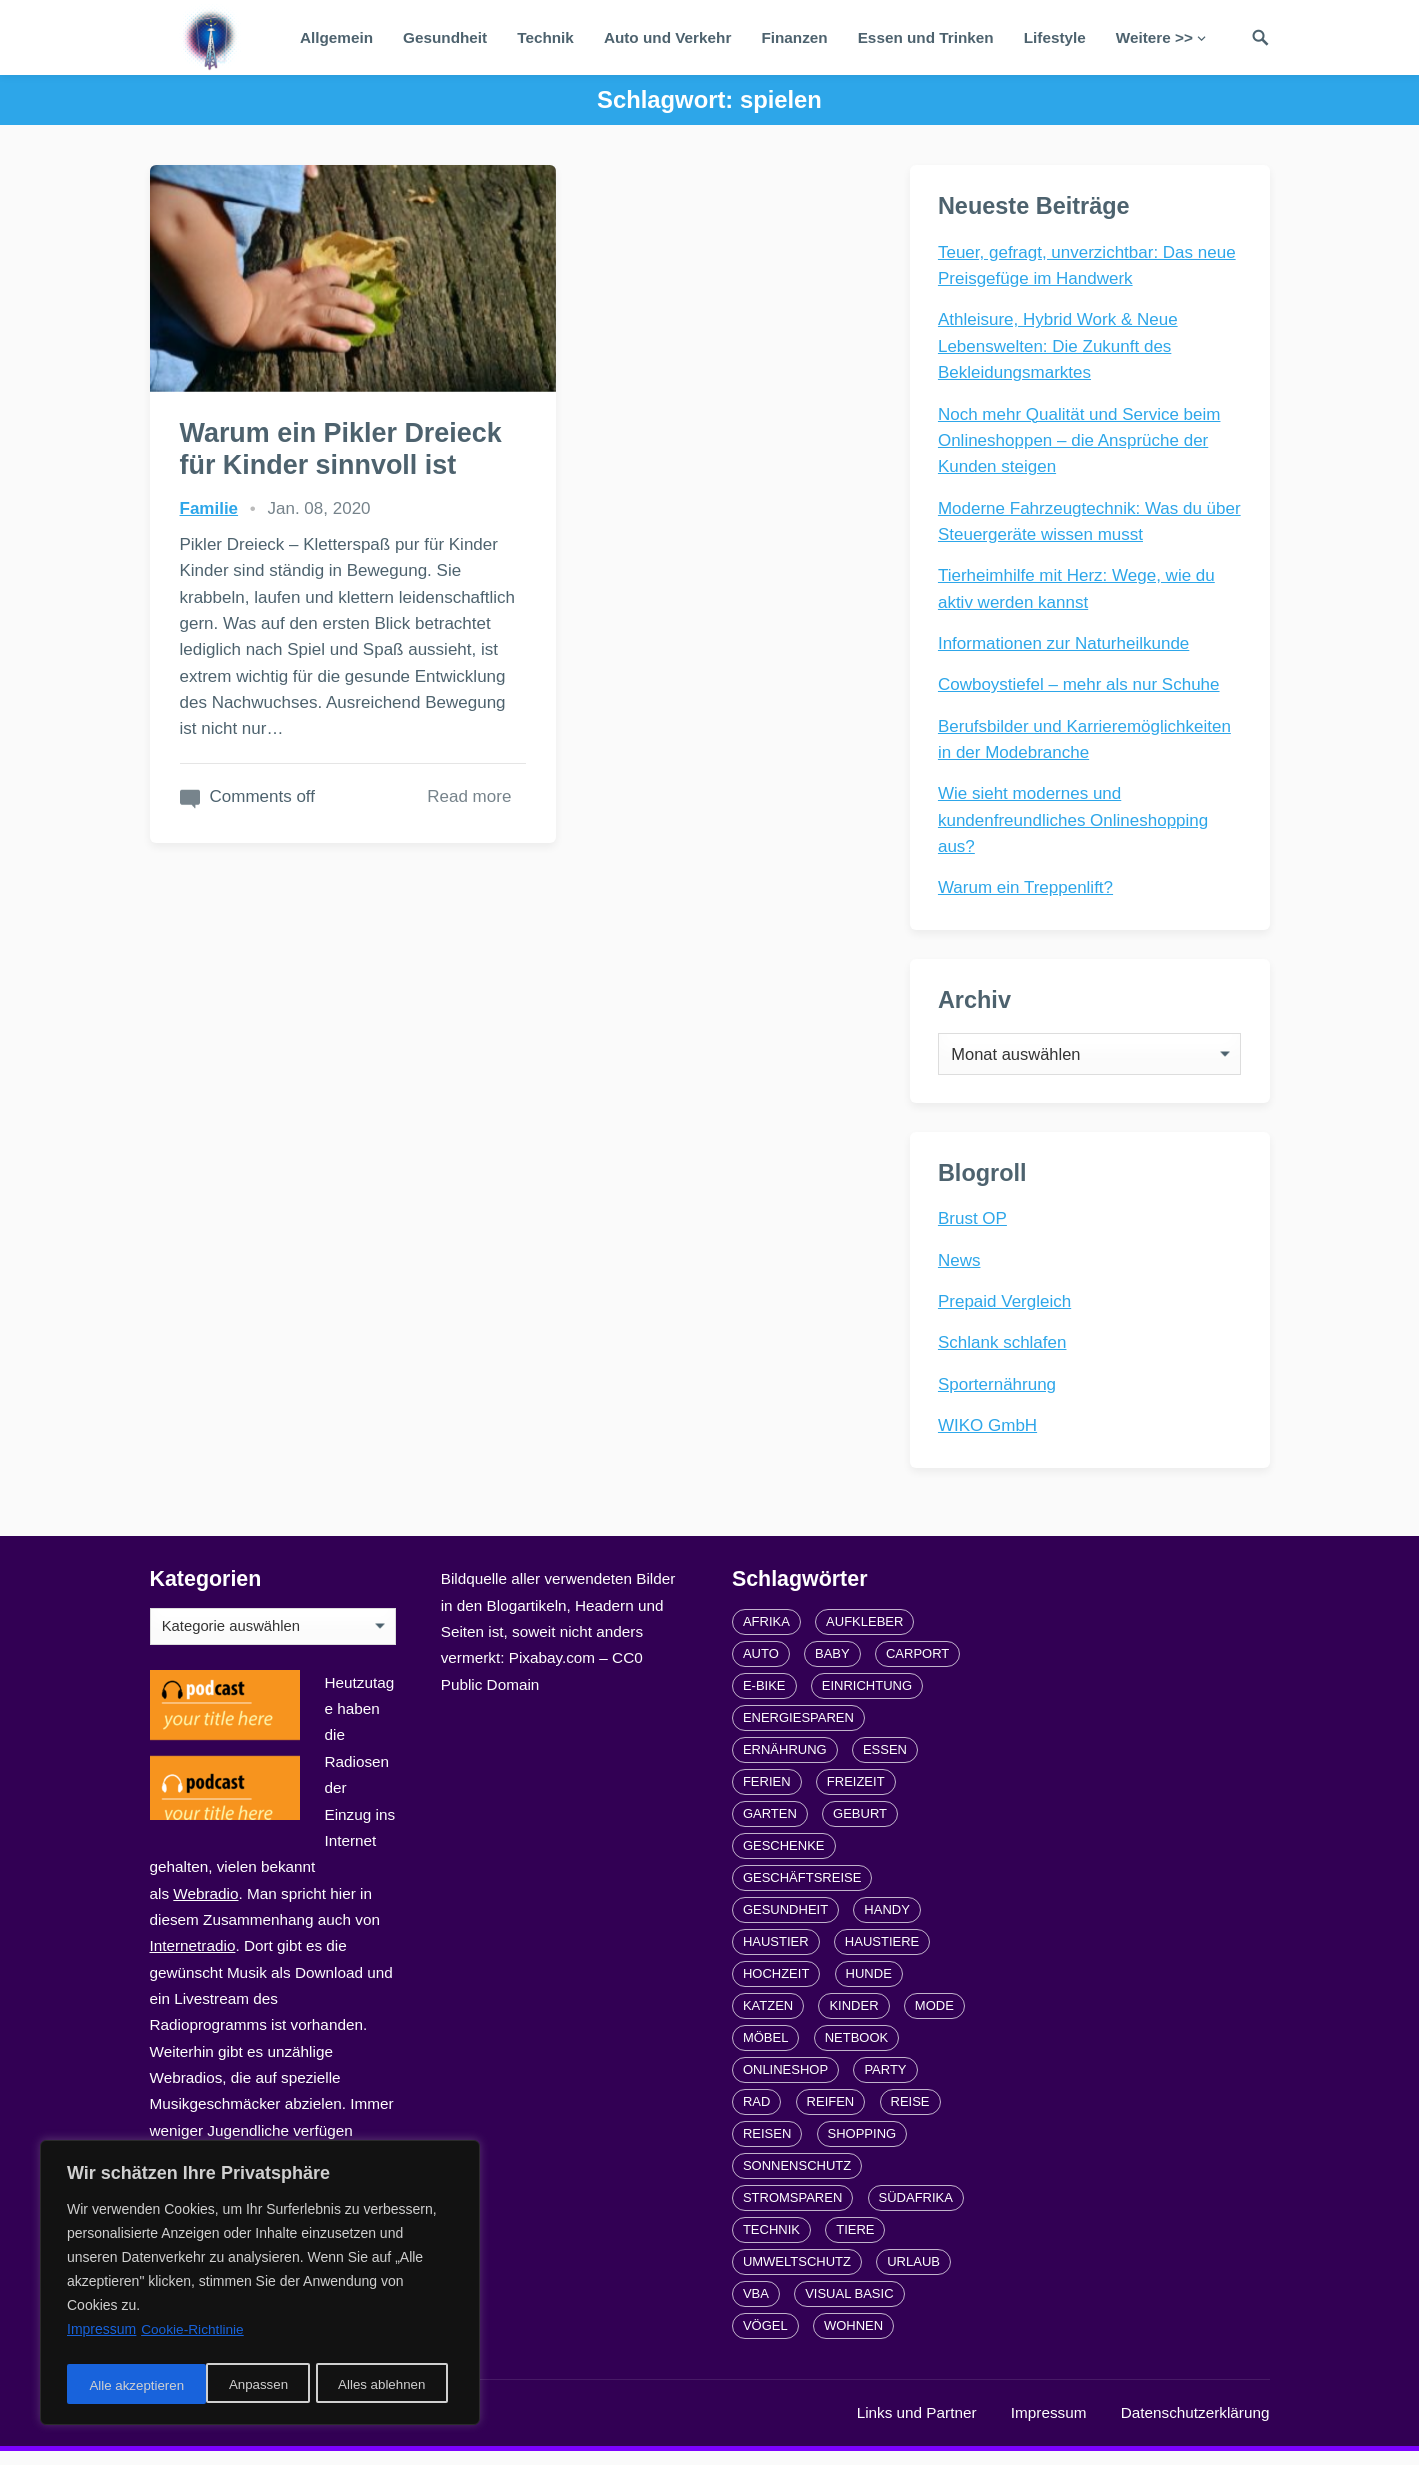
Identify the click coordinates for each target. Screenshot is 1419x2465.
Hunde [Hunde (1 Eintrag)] (869, 1987)
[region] (260, 2286)
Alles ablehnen (241, 2386)
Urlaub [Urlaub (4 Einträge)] (913, 2275)
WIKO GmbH (989, 1436)
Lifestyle (1055, 37)
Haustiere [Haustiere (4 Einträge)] (882, 1955)
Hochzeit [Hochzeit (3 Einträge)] (776, 1987)
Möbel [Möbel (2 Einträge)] (766, 2051)
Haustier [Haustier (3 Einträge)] (776, 1955)
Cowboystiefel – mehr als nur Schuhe (1081, 686)
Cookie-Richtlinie (193, 2336)
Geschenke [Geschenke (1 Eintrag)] (784, 1859)
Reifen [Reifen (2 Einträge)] (831, 2115)
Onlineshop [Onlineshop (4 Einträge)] (785, 2083)
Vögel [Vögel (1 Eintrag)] (765, 2339)
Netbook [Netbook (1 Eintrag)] (857, 2051)
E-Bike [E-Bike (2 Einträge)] (764, 1699)
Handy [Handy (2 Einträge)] (887, 1923)
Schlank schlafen (1004, 1353)
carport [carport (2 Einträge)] (917, 1667)
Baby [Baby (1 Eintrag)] (832, 1667)
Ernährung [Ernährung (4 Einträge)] (785, 1763)
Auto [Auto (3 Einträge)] (761, 1667)
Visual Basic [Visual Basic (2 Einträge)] (849, 2307)
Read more (410, 845)
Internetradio (193, 1959)
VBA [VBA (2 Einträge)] (756, 2307)
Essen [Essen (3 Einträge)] (885, 1763)
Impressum (1049, 2426)
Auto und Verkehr (668, 37)
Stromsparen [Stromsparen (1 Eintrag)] (792, 2211)
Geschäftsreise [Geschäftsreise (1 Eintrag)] (802, 1891)
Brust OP (974, 1229)
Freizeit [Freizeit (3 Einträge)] (856, 1795)
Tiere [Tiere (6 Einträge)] (855, 2243)
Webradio (205, 1907)
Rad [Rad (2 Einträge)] (756, 2115)
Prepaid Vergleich (1006, 1312)
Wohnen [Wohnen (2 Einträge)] (853, 2339)
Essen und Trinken (926, 37)
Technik (545, 37)
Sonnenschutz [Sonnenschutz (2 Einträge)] (797, 2179)
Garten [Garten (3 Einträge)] (770, 1827)
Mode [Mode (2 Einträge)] (934, 2019)
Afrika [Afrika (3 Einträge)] (766, 1635)
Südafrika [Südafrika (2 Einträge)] (916, 2211)
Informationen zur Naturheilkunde (1065, 644)
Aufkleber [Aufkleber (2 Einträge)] (864, 1635)
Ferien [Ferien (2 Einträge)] (767, 1795)
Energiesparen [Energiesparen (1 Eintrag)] (798, 1731)
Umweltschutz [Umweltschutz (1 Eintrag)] (797, 2275)
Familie (209, 505)
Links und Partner (917, 2426)
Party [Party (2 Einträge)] (885, 2083)
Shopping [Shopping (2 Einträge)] (862, 2147)
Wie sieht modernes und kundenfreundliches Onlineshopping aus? (1075, 822)
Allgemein (336, 37)
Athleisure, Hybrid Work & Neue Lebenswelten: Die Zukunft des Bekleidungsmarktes (1060, 348)
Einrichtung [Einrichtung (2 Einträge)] (867, 1699)
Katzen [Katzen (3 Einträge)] (768, 2019)
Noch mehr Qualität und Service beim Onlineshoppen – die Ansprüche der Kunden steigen (1081, 442)
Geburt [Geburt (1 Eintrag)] (860, 1827)
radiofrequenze (350, 2426)
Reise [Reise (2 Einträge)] (910, 2115)
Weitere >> (1154, 37)
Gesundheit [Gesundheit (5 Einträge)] (785, 1923)
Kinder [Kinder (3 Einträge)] (853, 2019)
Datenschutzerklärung (1195, 2426)
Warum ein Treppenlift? (1027, 889)
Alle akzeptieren (384, 2386)
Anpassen (117, 2386)
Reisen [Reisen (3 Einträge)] (767, 2147)
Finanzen (794, 37)
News (961, 1271)
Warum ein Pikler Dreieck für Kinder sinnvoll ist (298, 431)
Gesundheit (445, 37)
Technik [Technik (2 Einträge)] (771, 2243)
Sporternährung (999, 1395)
